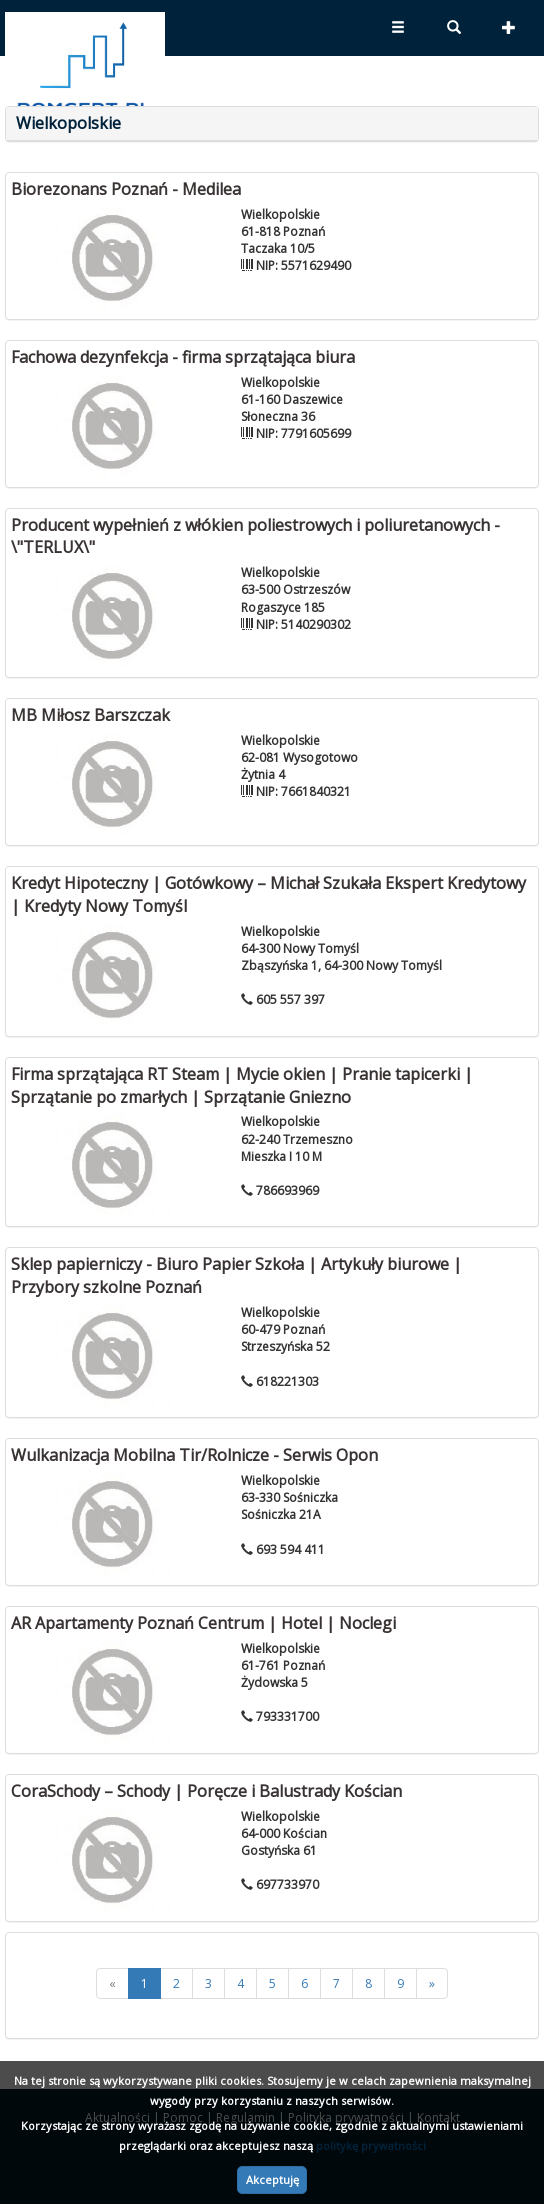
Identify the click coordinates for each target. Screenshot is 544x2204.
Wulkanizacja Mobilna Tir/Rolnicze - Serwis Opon (194, 1455)
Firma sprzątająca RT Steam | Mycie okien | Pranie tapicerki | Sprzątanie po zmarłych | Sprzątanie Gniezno (242, 1085)
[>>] (432, 1983)
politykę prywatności (371, 2145)
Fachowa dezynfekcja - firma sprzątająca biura (183, 357)
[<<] (112, 1983)
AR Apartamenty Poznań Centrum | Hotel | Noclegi (203, 1623)
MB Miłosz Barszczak (90, 715)
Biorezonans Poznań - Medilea (126, 189)
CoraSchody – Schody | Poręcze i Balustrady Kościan (206, 1791)
